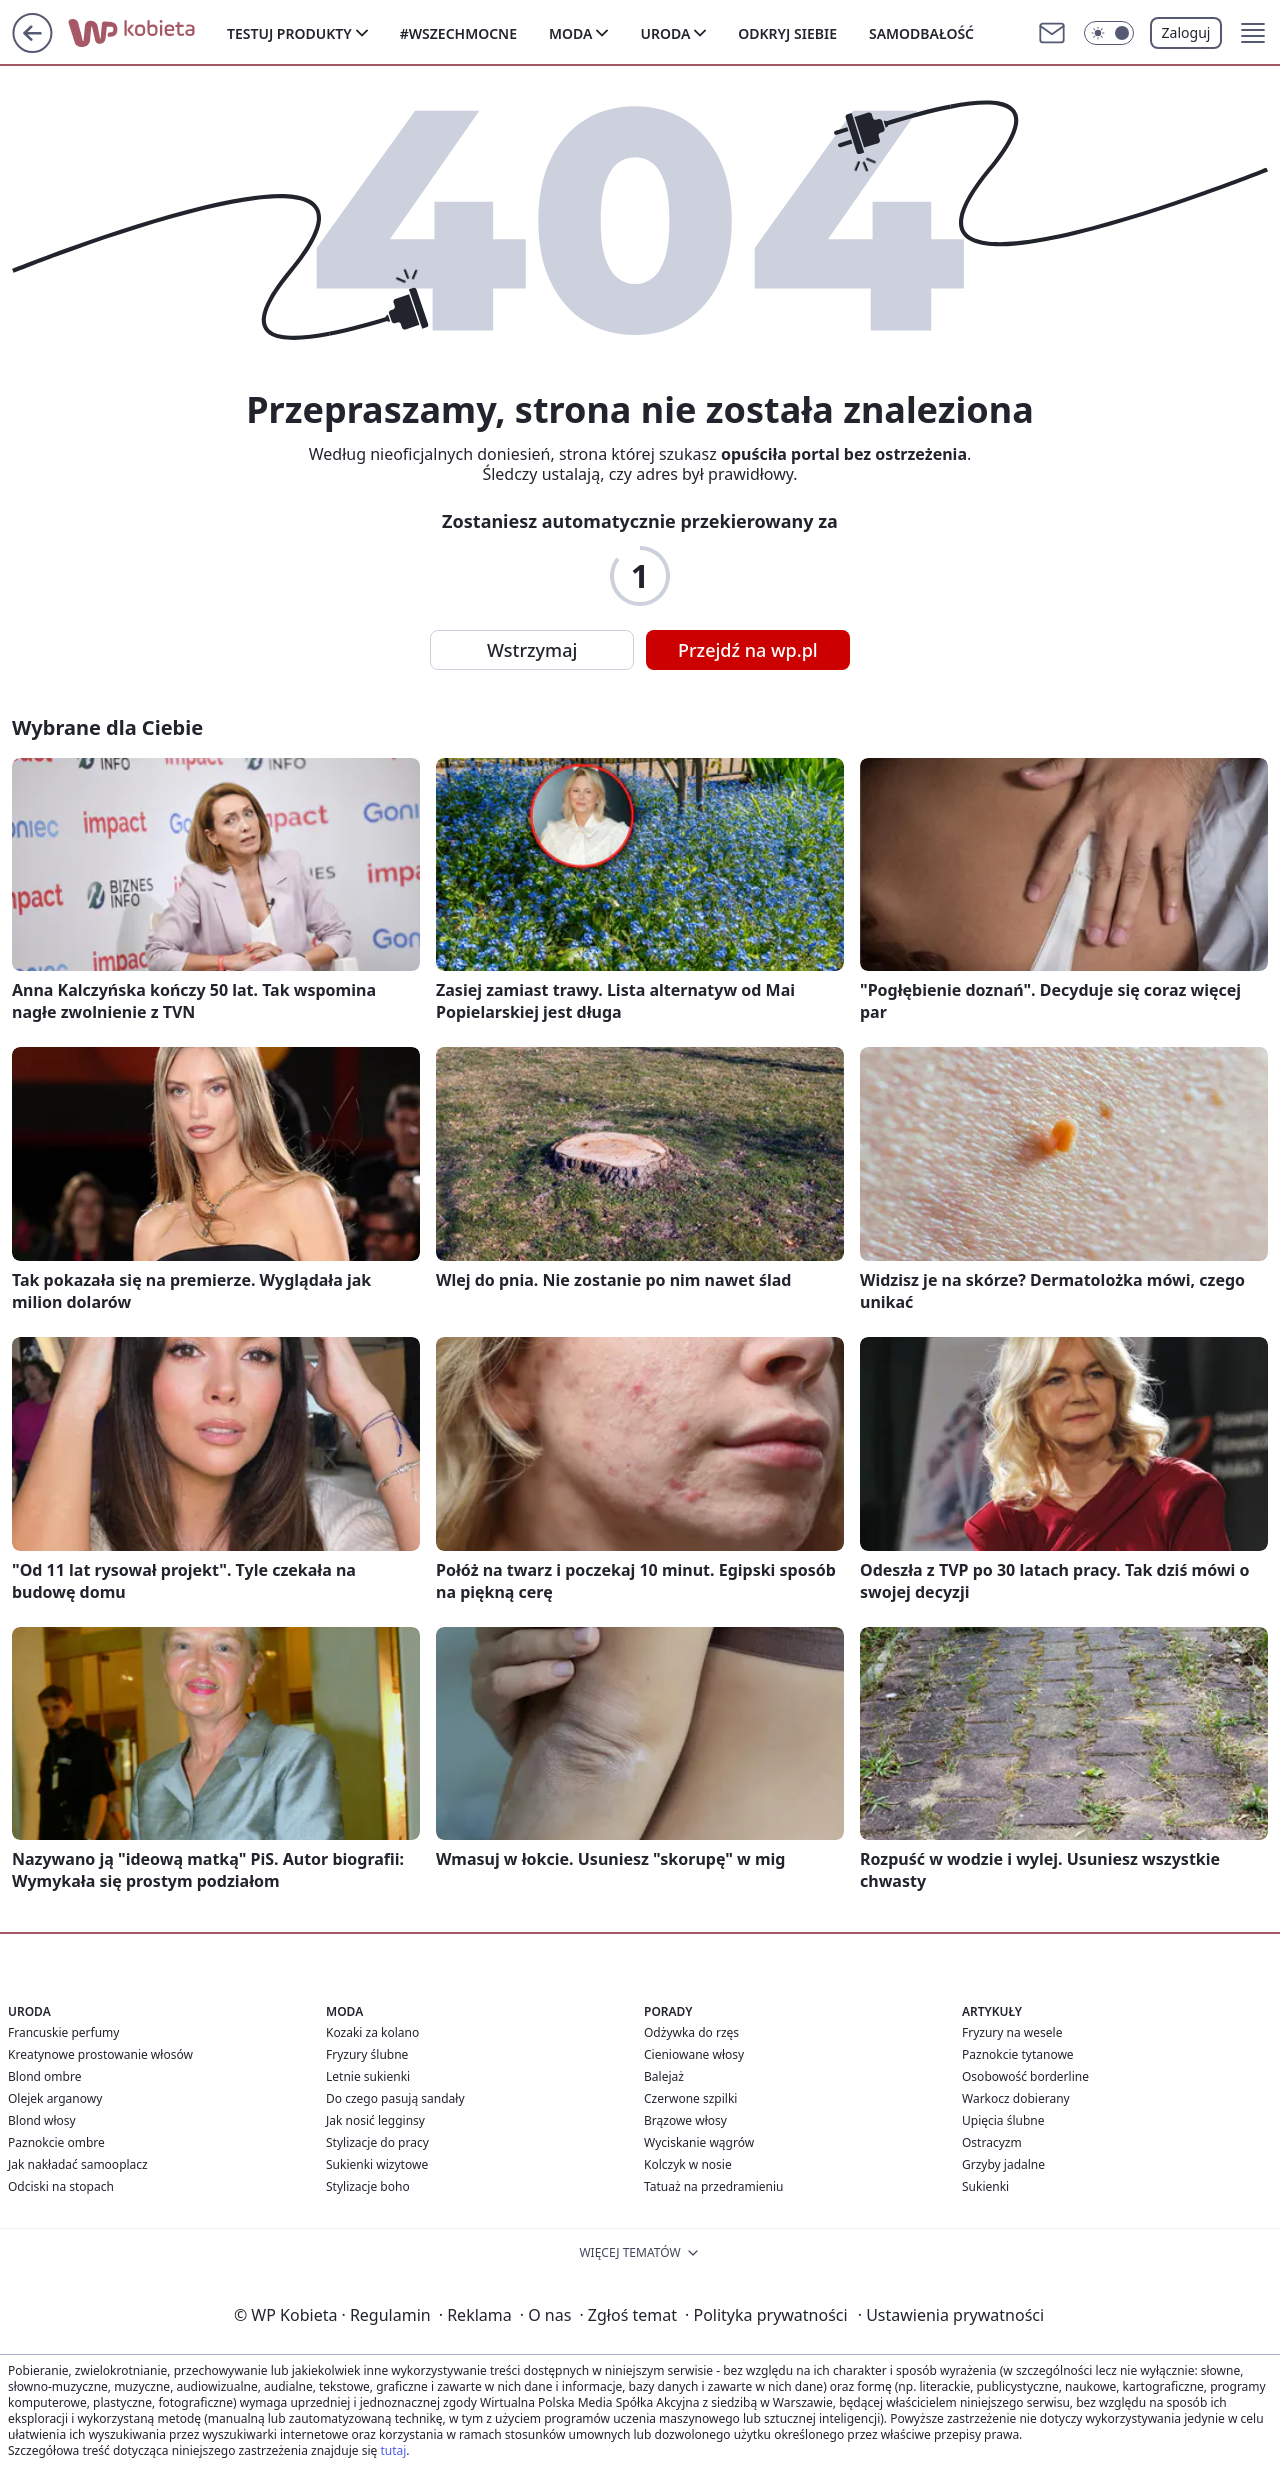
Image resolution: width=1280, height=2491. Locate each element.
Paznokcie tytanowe (1018, 2054)
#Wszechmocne (458, 33)
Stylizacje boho (368, 2186)
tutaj (393, 2450)
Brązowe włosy (685, 2120)
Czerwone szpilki (690, 2098)
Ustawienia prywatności (951, 2315)
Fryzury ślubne (367, 2054)
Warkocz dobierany (1016, 2098)
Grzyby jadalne (1003, 2164)
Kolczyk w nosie (688, 2164)
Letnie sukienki (368, 2076)
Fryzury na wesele (1012, 2032)
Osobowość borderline (1025, 2076)
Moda (570, 33)
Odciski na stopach (61, 2186)
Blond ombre (44, 2076)
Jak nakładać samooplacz (78, 2164)
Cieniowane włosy (694, 2054)
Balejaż (664, 2076)
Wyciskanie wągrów (699, 2142)
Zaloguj (1186, 32)
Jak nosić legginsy (375, 2120)
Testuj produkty (289, 33)
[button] (1253, 33)
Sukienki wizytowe (377, 2164)
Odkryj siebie (787, 33)
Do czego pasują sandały (395, 2098)
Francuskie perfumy (63, 2032)
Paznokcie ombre (56, 2142)
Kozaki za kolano (372, 2032)
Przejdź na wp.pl (748, 650)
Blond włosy (42, 2120)
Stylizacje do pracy (377, 2142)
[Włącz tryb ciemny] (1109, 33)
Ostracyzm (992, 2142)
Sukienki (985, 2186)
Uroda (665, 33)
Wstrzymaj (532, 650)
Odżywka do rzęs (691, 2032)
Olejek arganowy (55, 2098)
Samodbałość (921, 33)
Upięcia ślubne (1003, 2120)
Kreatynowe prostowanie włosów (100, 2054)
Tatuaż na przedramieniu (714, 2186)
